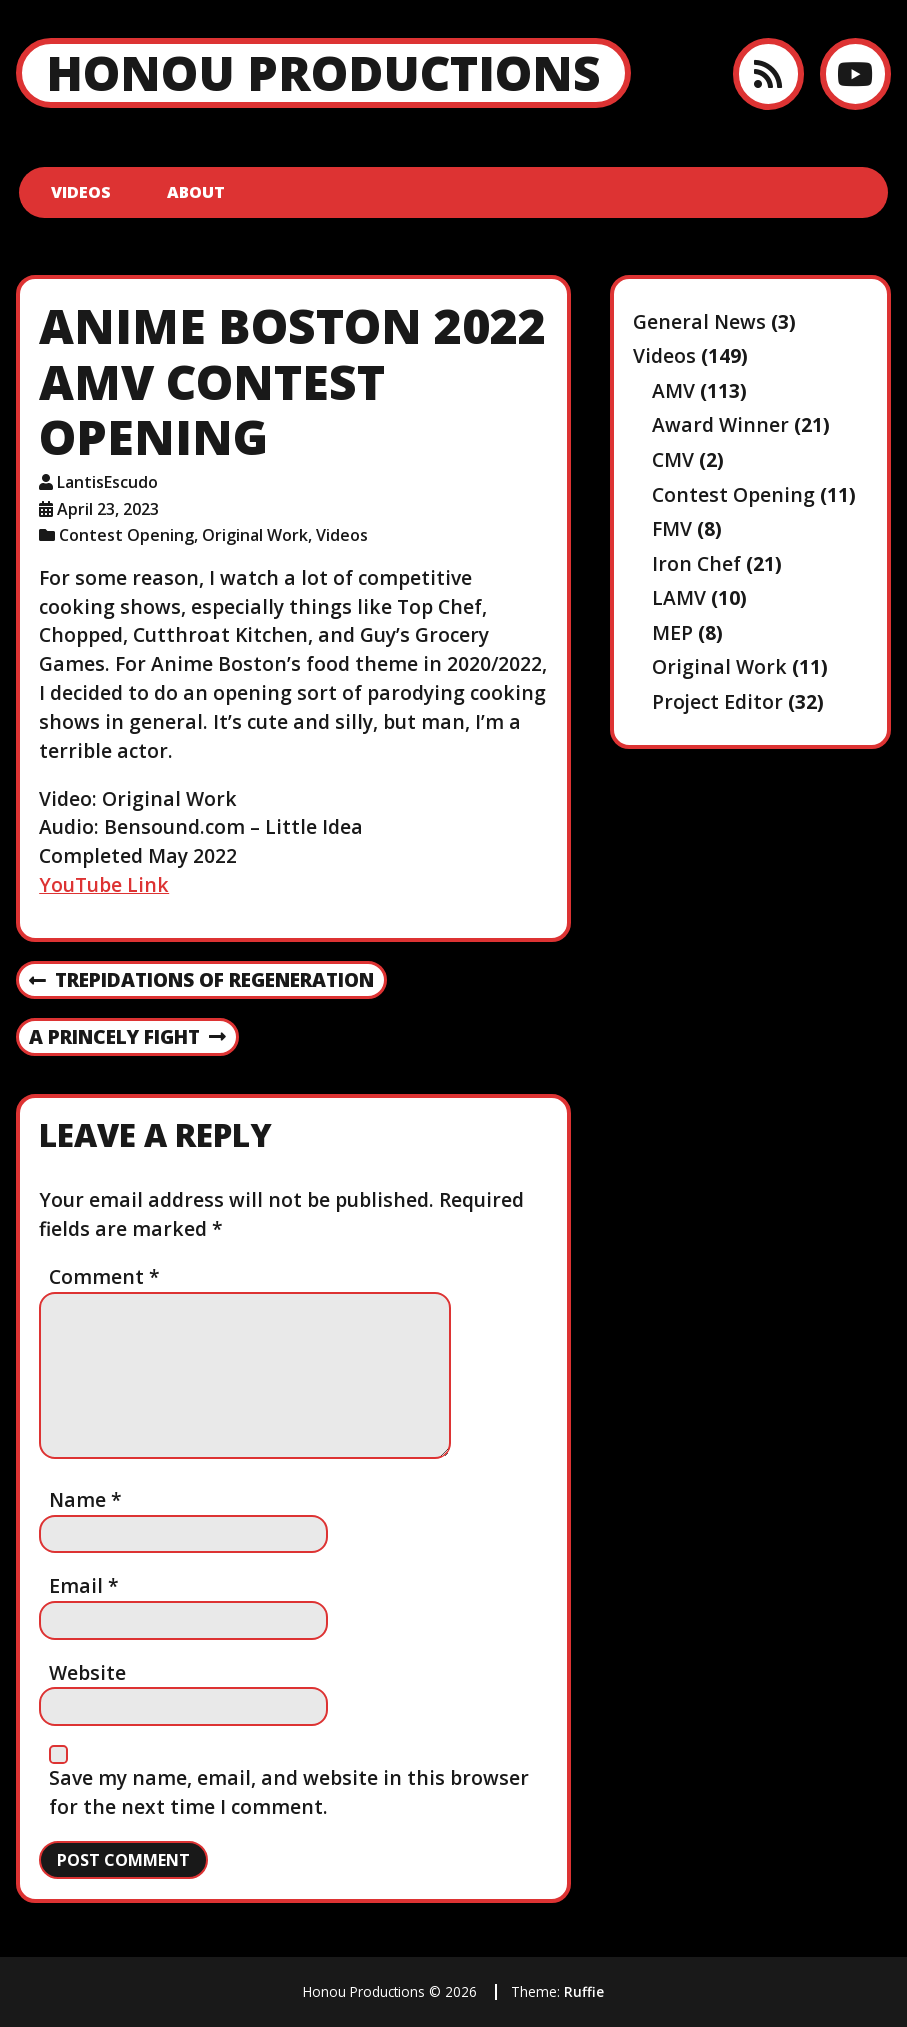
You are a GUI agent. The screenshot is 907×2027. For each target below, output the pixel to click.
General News (699, 321)
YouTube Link (104, 884)
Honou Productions (323, 72)
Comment (104, 1276)
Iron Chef (696, 563)
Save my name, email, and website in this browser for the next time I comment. (289, 1792)
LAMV (679, 597)
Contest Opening (126, 535)
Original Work (255, 535)
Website (87, 1672)
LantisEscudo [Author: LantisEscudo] (107, 482)
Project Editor (717, 701)
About (196, 192)
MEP (672, 632)
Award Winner (720, 424)
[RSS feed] (768, 73)
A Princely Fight (127, 1038)
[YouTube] (855, 73)
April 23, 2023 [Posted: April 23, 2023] (108, 509)
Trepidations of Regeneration (201, 981)
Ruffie (584, 1991)
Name (85, 1499)
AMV (673, 390)
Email (84, 1585)
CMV (673, 459)
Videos (81, 192)
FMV (672, 528)
